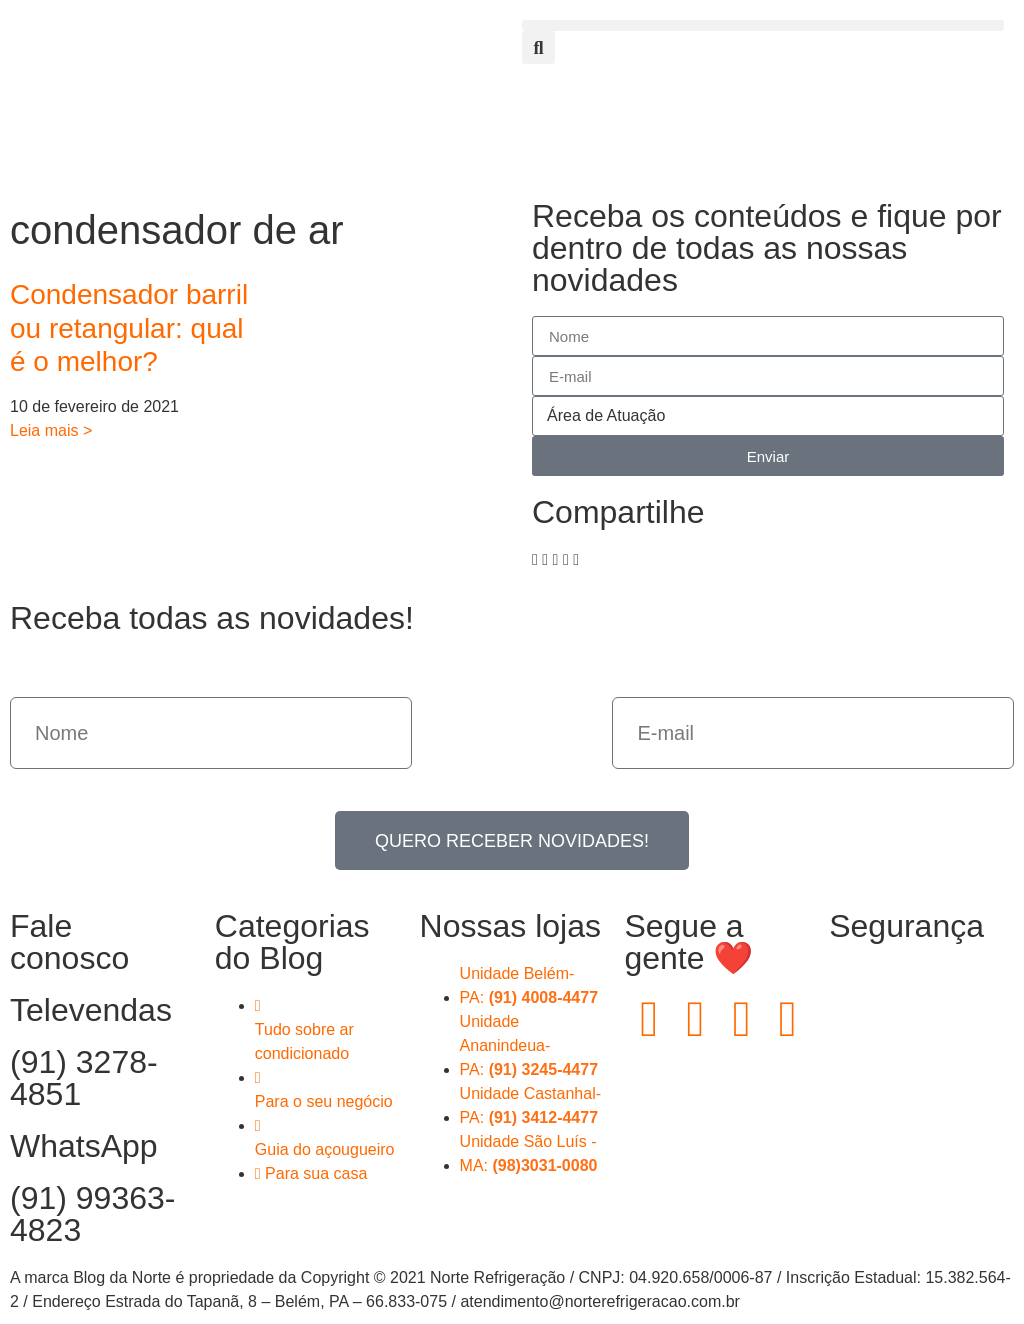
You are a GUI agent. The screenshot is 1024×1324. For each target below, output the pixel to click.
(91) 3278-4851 (84, 1078)
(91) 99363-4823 (92, 1214)
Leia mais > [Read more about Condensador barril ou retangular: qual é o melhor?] (51, 430)
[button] (763, 25)
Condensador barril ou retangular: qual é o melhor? (129, 328)
